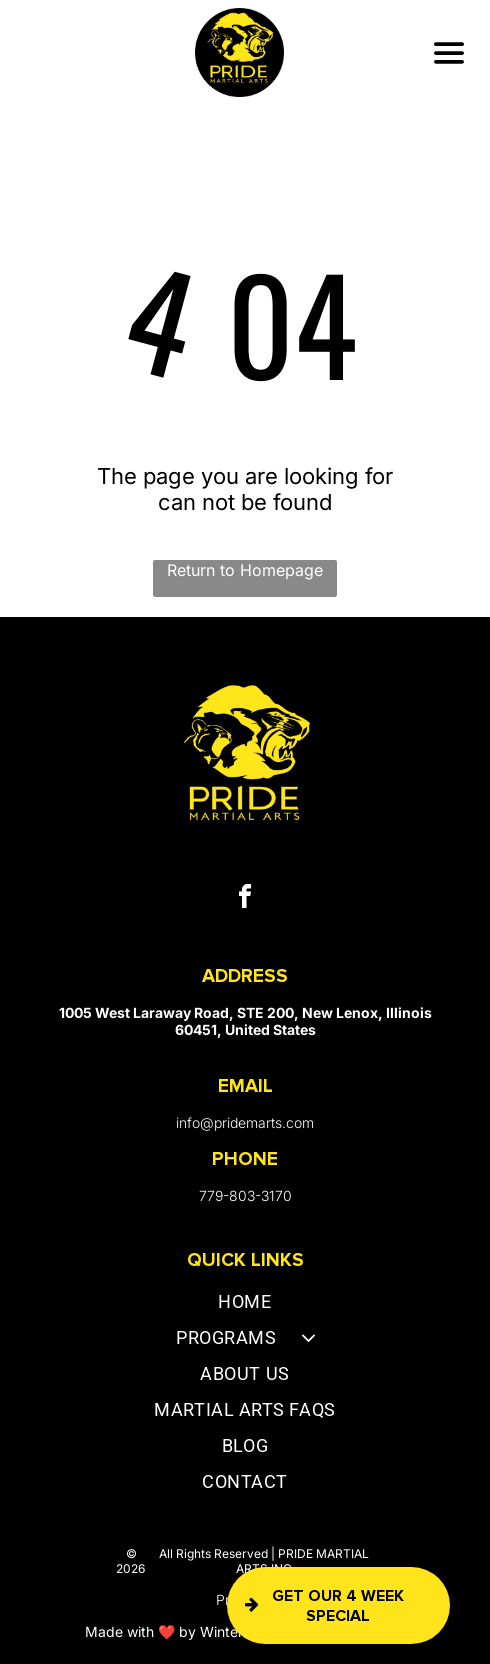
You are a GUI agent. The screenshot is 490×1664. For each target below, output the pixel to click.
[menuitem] (245, 1306)
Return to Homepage (245, 570)
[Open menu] (449, 53)
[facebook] (245, 899)
